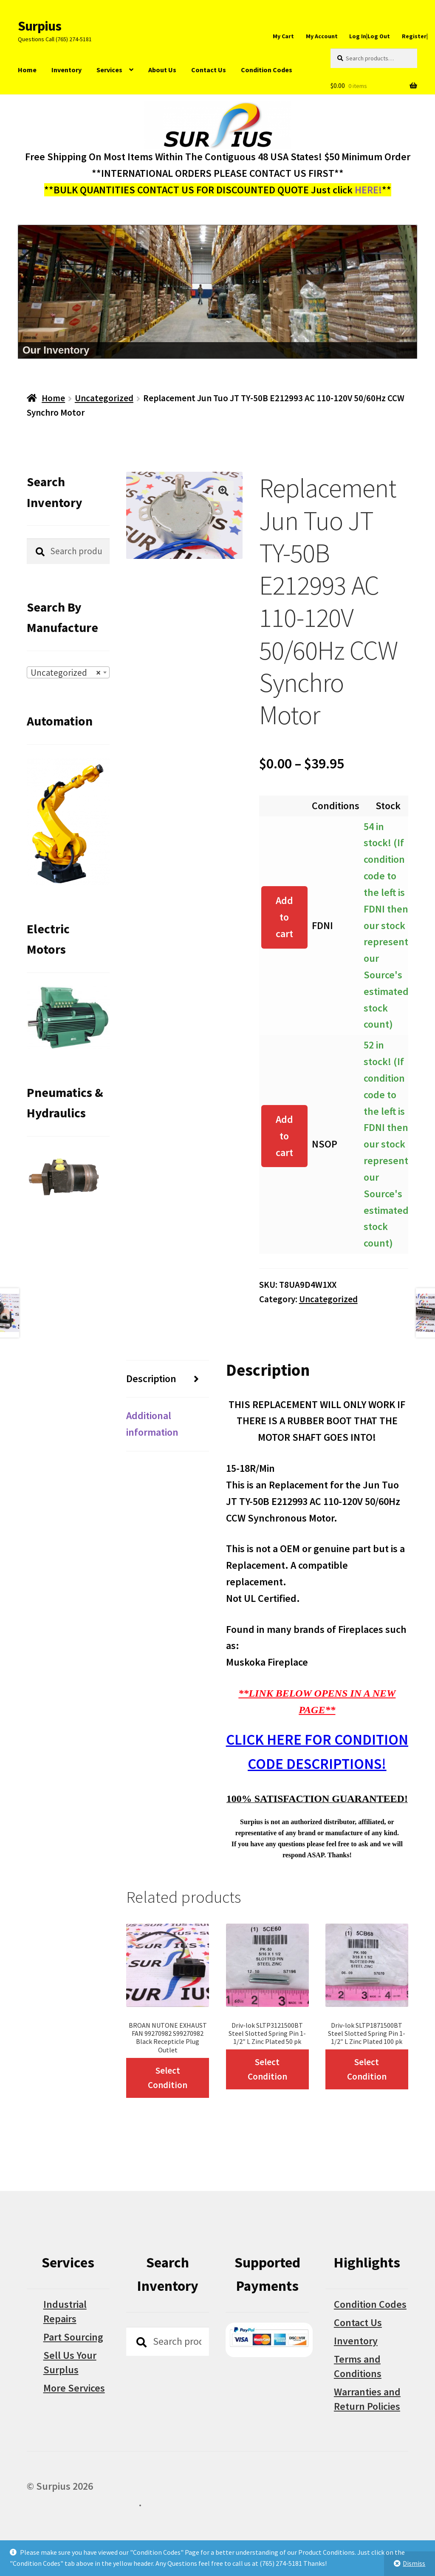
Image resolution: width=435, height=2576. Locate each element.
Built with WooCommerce (82, 2502)
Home (27, 69)
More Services (74, 2388)
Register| (415, 36)
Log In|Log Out (369, 36)
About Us (162, 69)
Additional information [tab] (152, 1424)
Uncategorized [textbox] (66, 673)
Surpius (39, 25)
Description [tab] (151, 1378)
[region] (217, 292)
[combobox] (68, 672)
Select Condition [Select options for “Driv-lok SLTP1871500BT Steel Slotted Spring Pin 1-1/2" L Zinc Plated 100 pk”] (367, 2069)
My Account (322, 36)
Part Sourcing (73, 2337)
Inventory (66, 69)
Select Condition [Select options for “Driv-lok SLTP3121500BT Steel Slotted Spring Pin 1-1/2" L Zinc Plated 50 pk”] (267, 2069)
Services (109, 69)
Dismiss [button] (414, 2563)
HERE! (368, 189)
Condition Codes (266, 69)
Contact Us (208, 69)
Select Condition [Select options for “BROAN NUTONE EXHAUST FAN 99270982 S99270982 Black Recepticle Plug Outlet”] (167, 2078)
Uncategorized (104, 398)
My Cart (283, 36)
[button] (223, 491)
